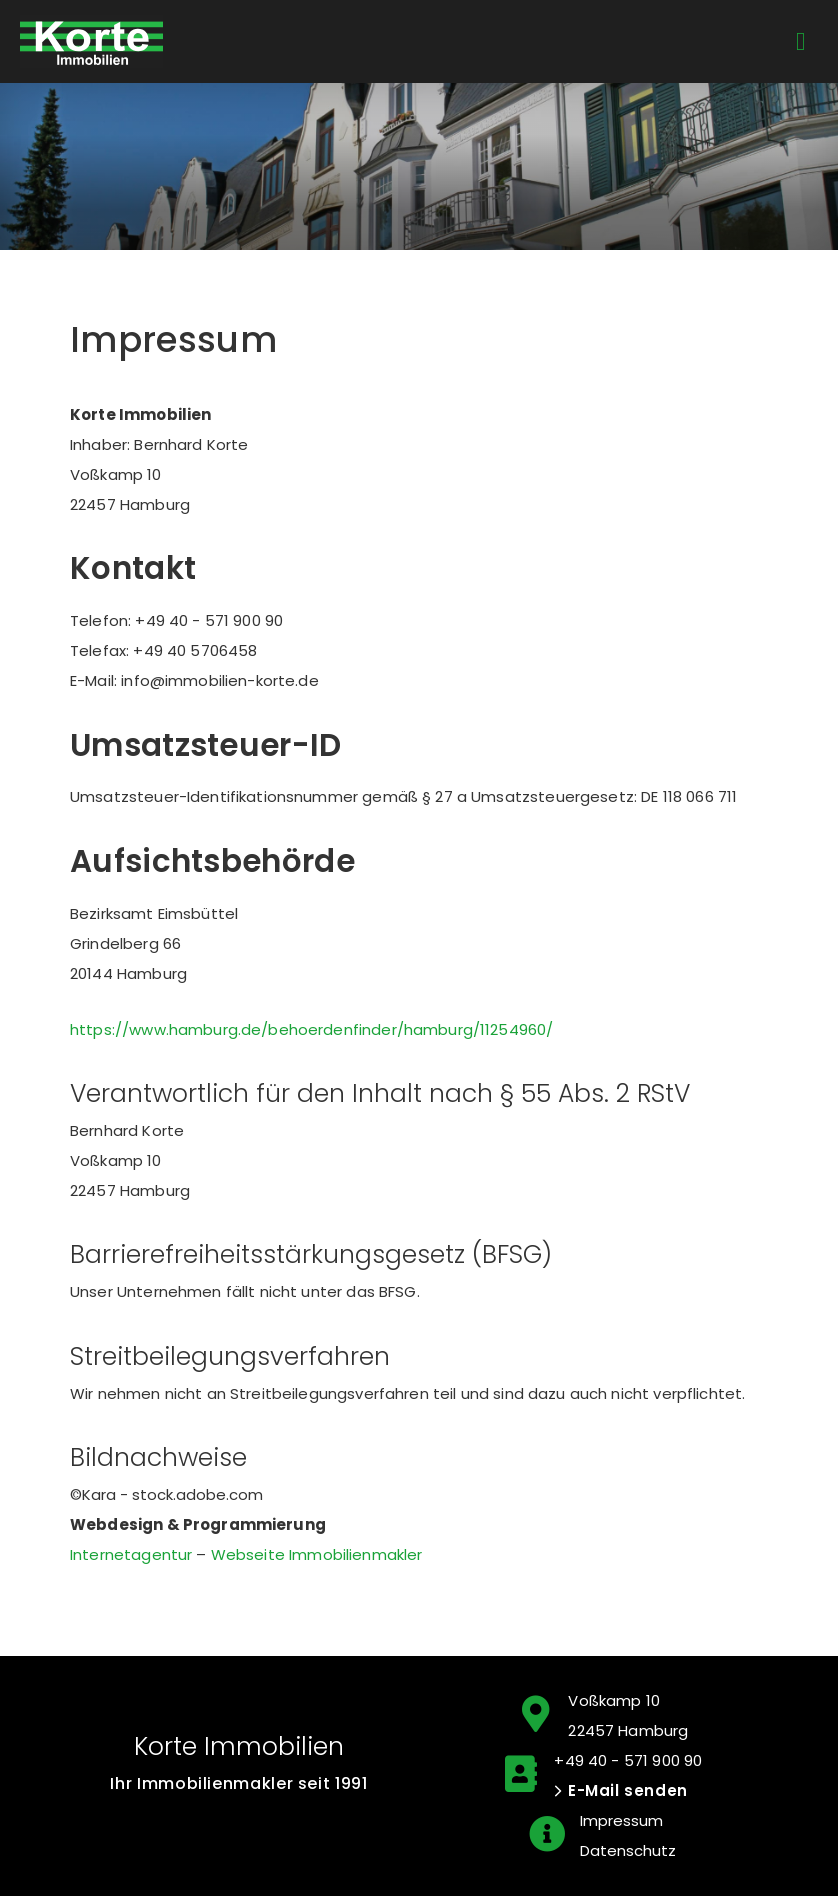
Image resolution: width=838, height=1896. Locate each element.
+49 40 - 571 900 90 (628, 1760)
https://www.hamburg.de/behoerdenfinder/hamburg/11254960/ (311, 1029)
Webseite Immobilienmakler (317, 1554)
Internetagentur (131, 1554)
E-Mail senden (628, 1790)
